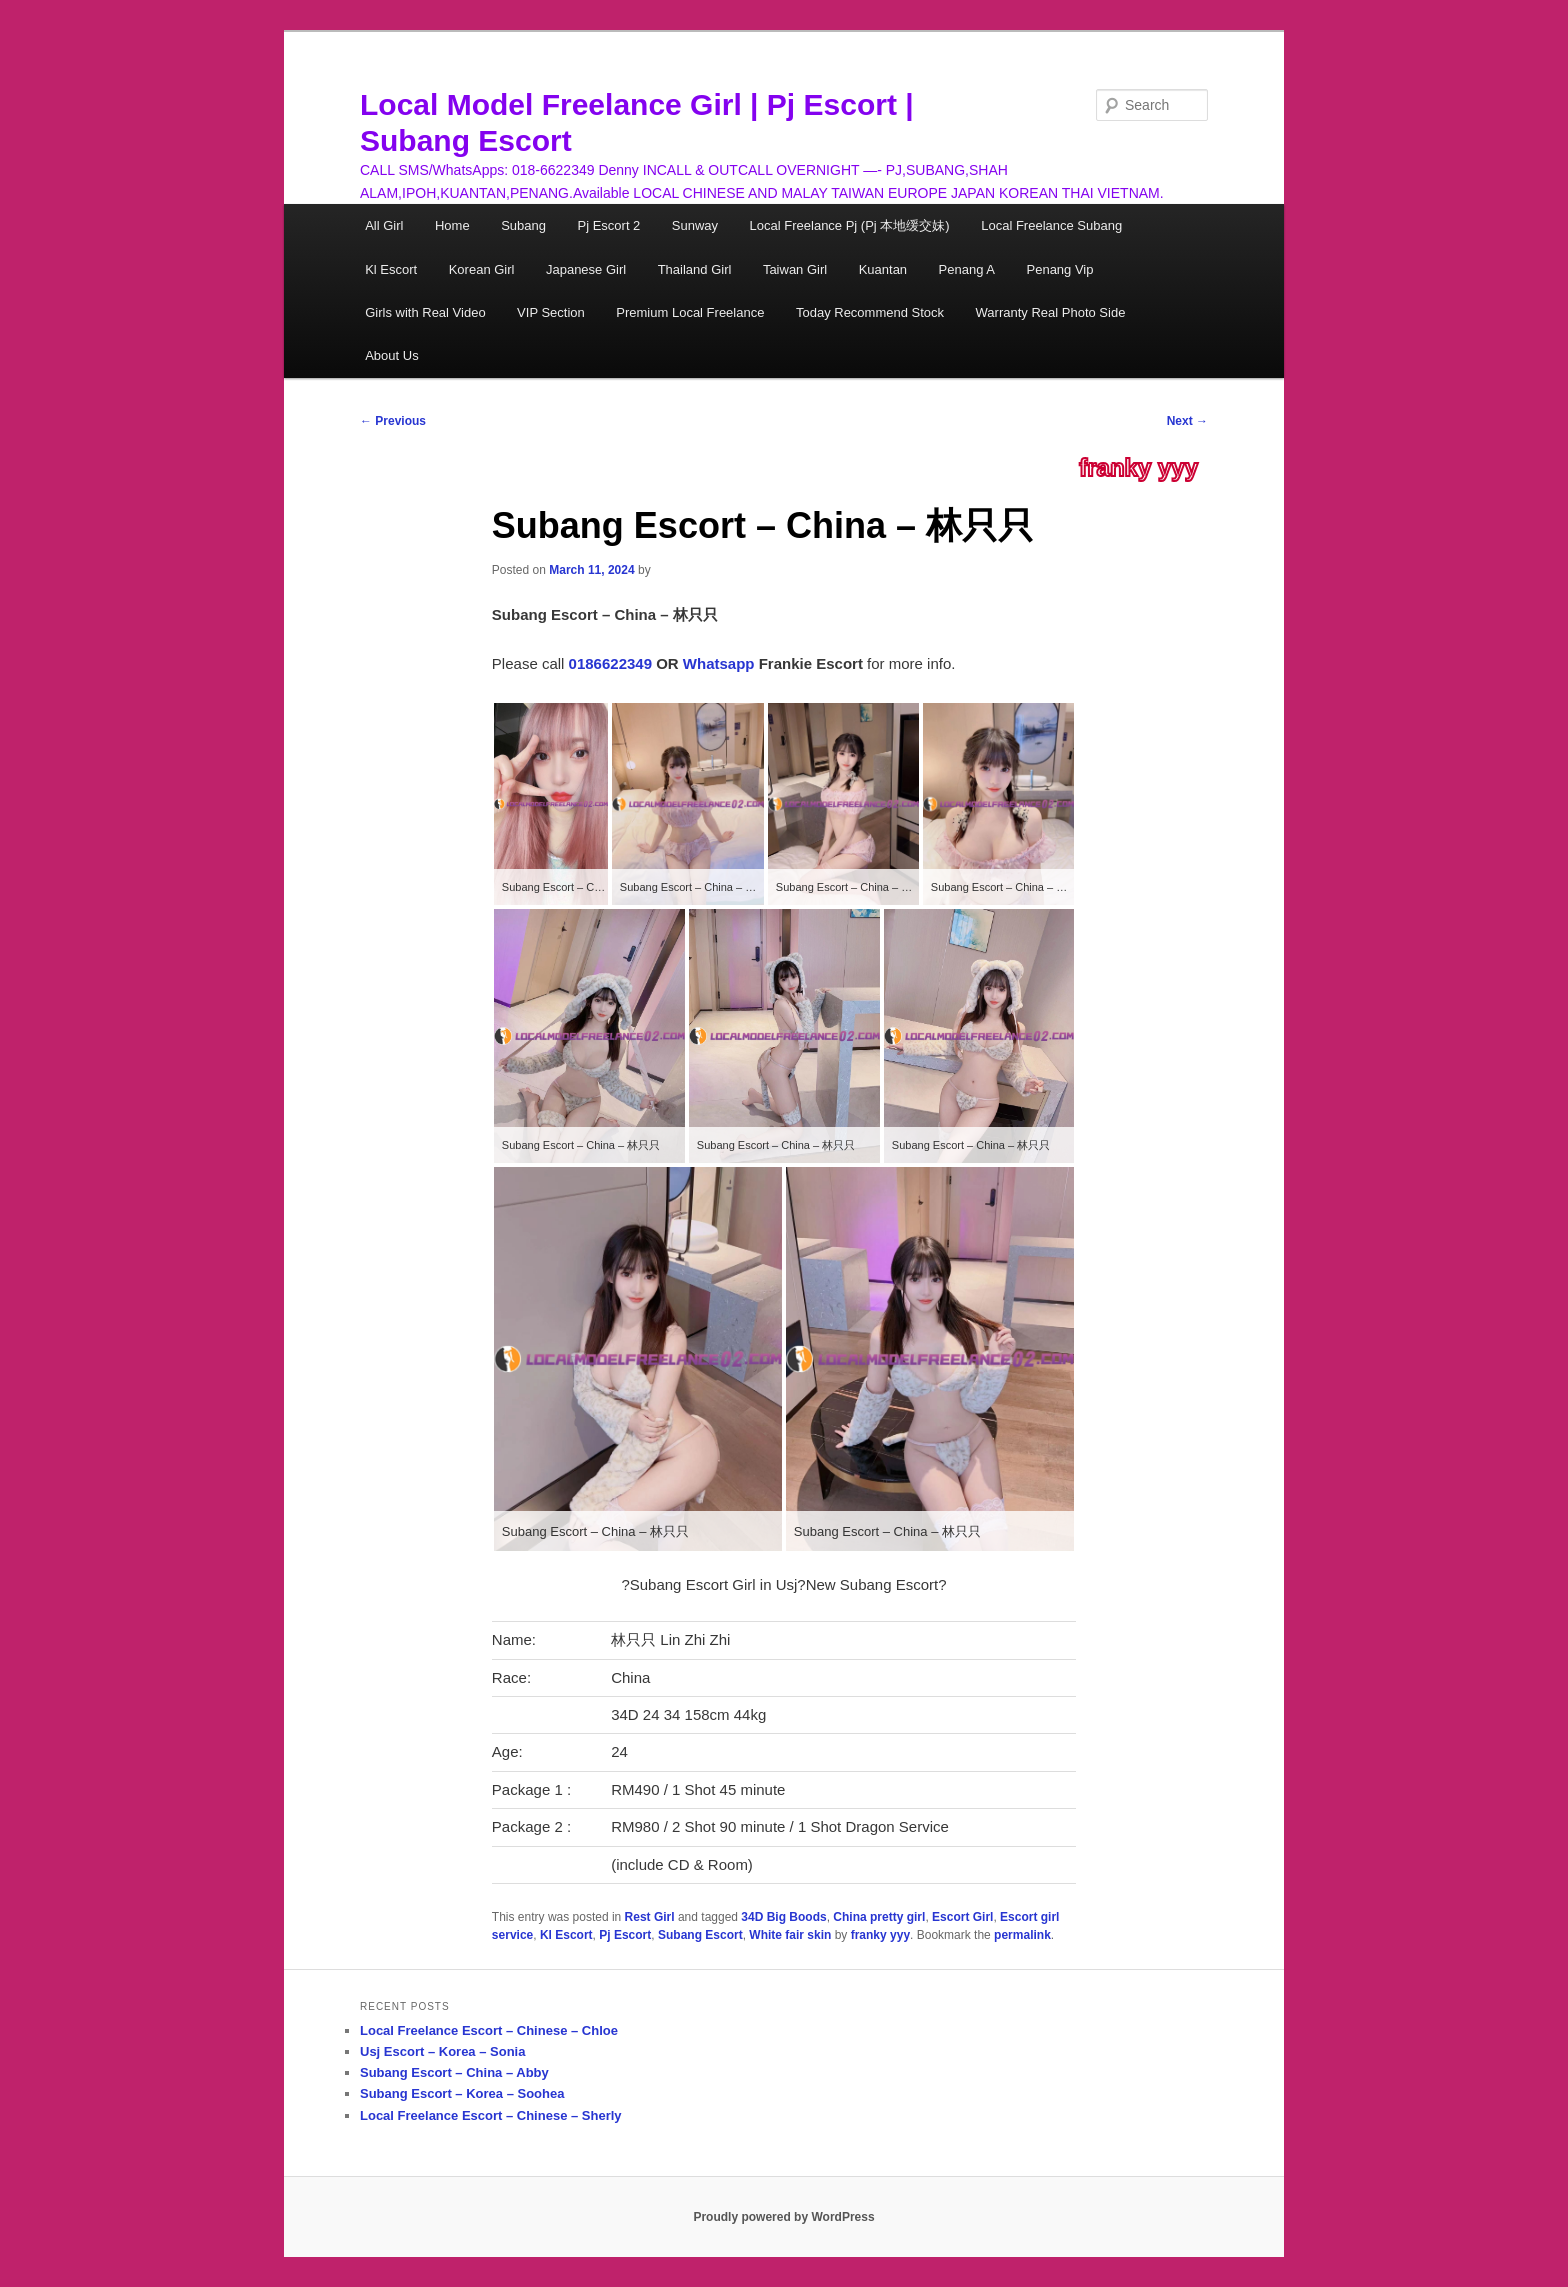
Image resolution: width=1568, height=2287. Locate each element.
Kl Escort (391, 269)
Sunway (695, 225)
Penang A (967, 269)
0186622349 (610, 663)
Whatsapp (719, 663)
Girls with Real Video (425, 312)
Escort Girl (962, 1917)
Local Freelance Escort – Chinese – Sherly (491, 2115)
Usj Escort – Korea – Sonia (442, 2051)
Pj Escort (625, 1935)
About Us (391, 355)
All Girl (384, 225)
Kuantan (883, 269)
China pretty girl (879, 1917)
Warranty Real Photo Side (1051, 312)
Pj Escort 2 (608, 225)
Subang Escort (700, 1935)
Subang (523, 225)
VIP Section (551, 312)
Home (452, 225)
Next (1187, 421)
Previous (393, 421)
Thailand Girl (695, 269)
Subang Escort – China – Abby (454, 2072)
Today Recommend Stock (870, 312)
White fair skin (790, 1935)
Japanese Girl (586, 269)
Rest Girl (650, 1917)
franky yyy (1138, 468)
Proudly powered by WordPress (783, 2217)
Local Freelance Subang (1051, 225)
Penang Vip (1060, 269)
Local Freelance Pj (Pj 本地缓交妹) (850, 225)
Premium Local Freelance (690, 312)
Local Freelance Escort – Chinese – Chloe (489, 2030)
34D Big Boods (783, 1917)
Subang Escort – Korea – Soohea (462, 2093)
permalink (1022, 1935)
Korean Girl (482, 269)
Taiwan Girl (795, 269)
